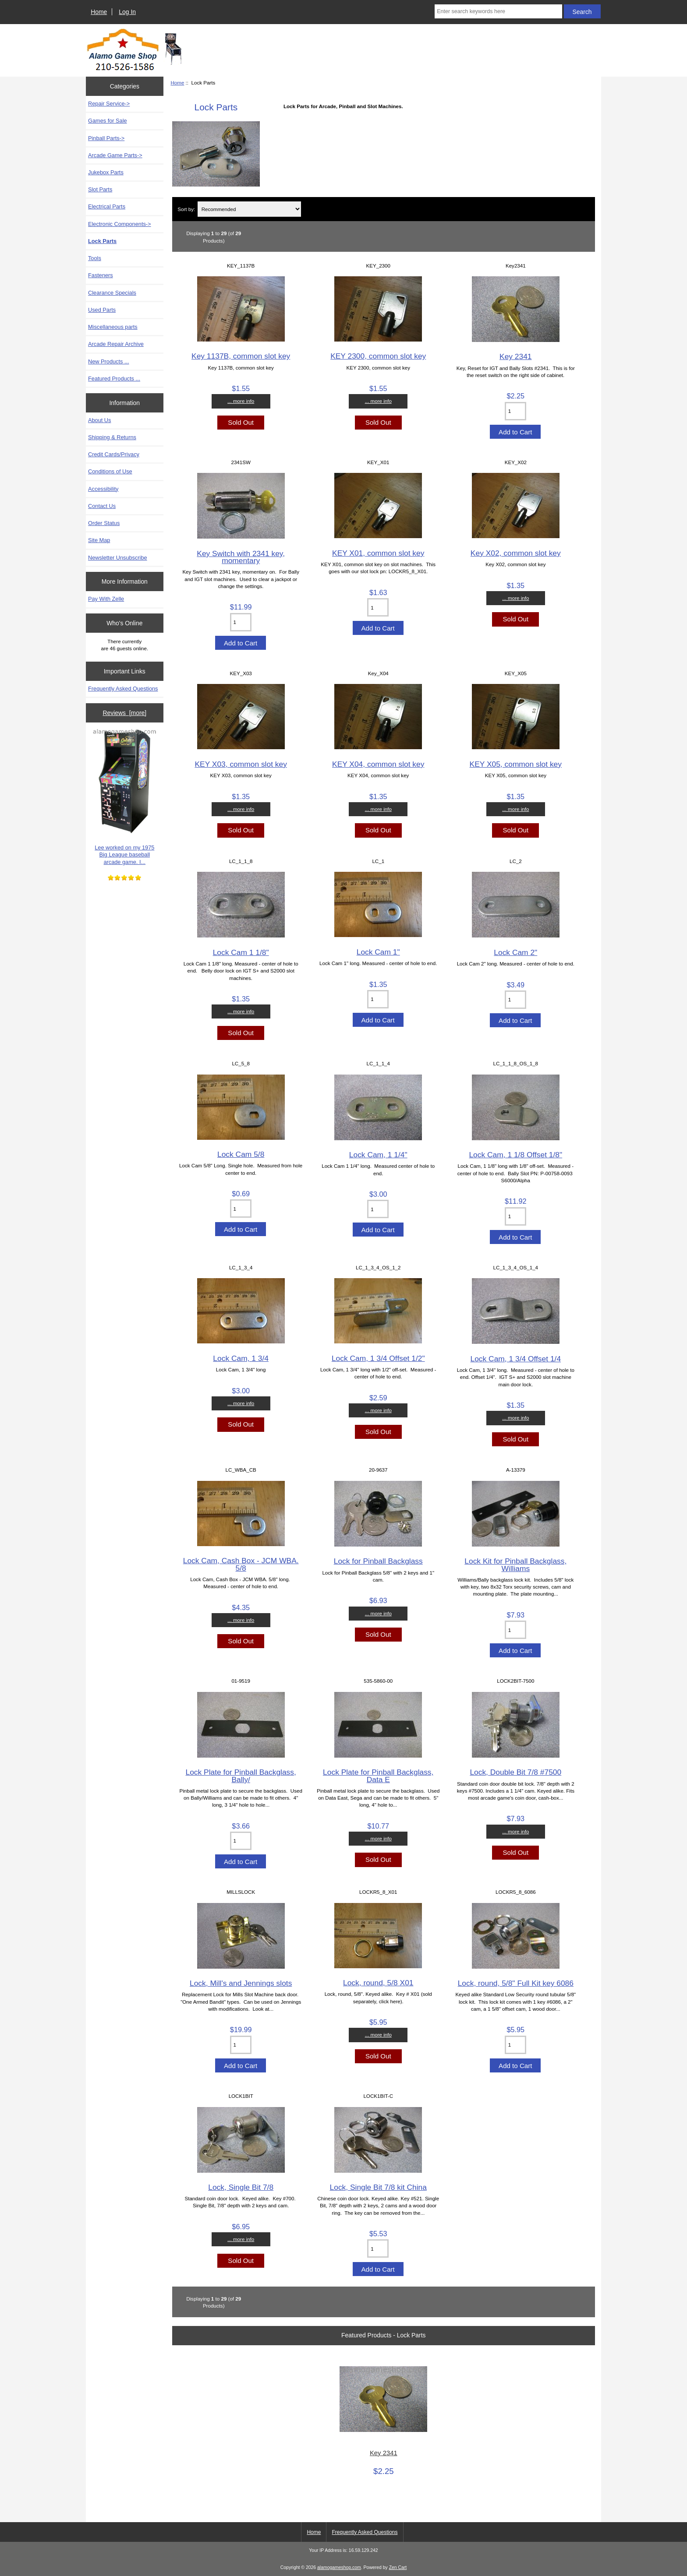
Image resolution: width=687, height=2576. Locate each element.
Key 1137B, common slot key (240, 356)
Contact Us (102, 506)
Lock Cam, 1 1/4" (378, 1154)
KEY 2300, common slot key (378, 356)
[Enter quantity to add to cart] (515, 411)
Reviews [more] (124, 712)
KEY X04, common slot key (378, 764)
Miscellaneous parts (113, 327)
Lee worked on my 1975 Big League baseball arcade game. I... (124, 797)
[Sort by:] (249, 209)
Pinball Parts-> (106, 138)
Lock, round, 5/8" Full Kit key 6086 (516, 1983)
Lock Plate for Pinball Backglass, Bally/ (241, 1775)
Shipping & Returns (112, 437)
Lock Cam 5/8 (240, 1154)
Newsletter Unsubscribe (117, 557)
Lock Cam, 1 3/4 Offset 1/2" (378, 1358)
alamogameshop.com (339, 2567)
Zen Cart (398, 2567)
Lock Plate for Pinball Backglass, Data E (378, 1775)
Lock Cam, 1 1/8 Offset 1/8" (515, 1154)
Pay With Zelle (106, 599)
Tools (94, 258)
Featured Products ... (114, 378)
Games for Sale (107, 120)
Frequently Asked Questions (123, 688)
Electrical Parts (106, 206)
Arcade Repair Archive (116, 344)
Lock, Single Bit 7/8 (240, 2187)
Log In (127, 11)
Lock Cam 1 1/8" (241, 952)
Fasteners (100, 275)
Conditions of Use (110, 471)
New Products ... (108, 361)
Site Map (99, 540)
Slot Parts (100, 189)
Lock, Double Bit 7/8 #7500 (515, 1772)
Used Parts (102, 310)
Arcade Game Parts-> (115, 155)
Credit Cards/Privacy (113, 454)
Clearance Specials (112, 292)
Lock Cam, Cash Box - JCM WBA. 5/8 (241, 1564)
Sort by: (186, 209)
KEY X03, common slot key (241, 764)
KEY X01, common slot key (378, 553)
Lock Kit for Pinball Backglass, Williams (515, 1564)
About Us (99, 420)
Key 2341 (515, 356)
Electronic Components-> (119, 224)
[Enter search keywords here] (498, 11)
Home (99, 11)
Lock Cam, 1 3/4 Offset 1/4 (516, 1358)
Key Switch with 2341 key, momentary (241, 557)
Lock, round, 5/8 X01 (378, 1982)
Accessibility (103, 489)
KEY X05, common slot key (516, 764)
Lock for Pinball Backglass (378, 1561)
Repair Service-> (109, 103)
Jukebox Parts (106, 172)
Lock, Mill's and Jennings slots (241, 1983)
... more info (240, 401)
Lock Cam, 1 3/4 (241, 1358)
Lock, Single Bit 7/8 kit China (378, 2187)
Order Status (104, 523)
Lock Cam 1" (378, 952)
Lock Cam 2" (515, 952)
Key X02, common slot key (516, 553)
